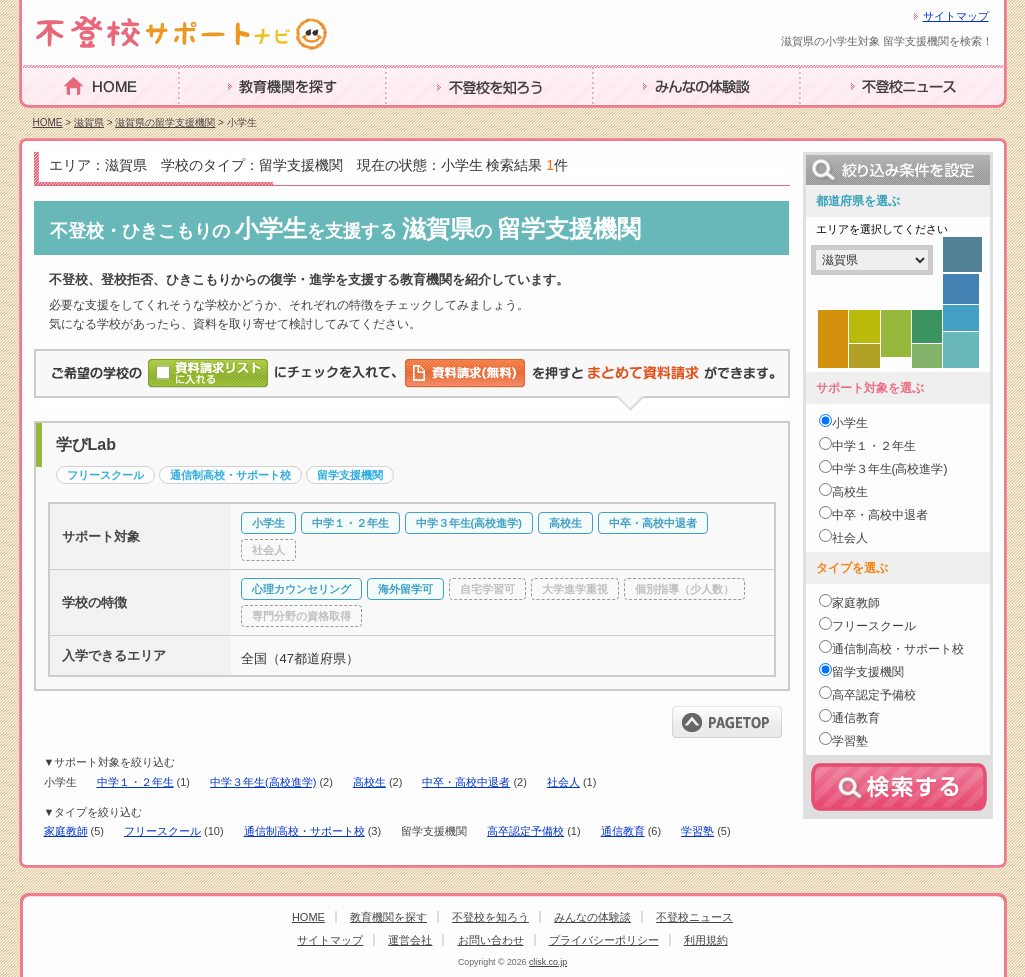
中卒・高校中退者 (466, 782)
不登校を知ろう (441, 117)
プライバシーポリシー (604, 940)
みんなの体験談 (648, 117)
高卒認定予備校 (525, 831)
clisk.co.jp (548, 962)
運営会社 (410, 940)
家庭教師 (66, 831)
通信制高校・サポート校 (304, 831)
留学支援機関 (868, 672)
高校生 (369, 782)
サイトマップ (956, 16)
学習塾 (697, 831)
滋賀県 (89, 122)
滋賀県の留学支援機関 (165, 122)
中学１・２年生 (135, 782)
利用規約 (706, 940)
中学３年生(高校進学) (263, 782)
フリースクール (162, 831)
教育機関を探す (234, 117)
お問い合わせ (491, 940)
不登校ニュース (855, 117)
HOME (46, 116)
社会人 (563, 782)
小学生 (850, 423)
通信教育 (623, 831)
